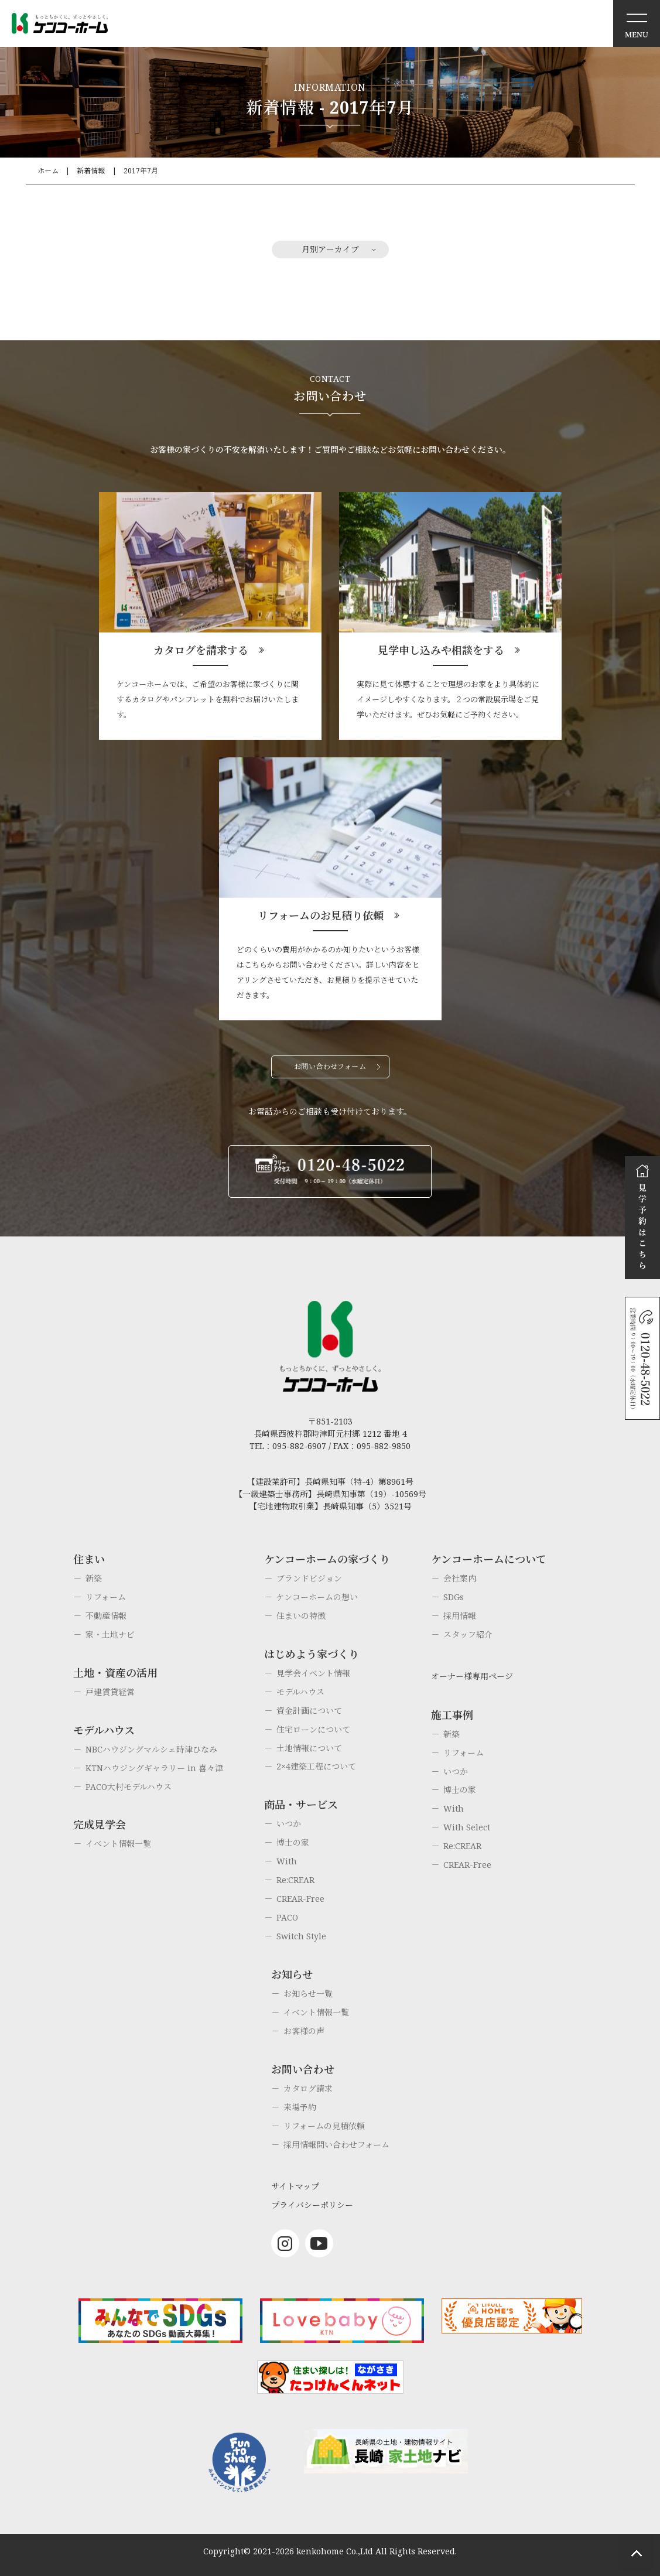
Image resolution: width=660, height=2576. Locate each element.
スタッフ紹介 (468, 1634)
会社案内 (459, 1578)
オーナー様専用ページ (472, 1676)
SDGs (453, 1597)
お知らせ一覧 (308, 1993)
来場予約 (299, 2107)
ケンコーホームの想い (317, 1597)
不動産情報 (106, 1615)
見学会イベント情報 (313, 1673)
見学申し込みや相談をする (441, 650)
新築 (94, 1578)
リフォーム (106, 1597)
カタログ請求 (308, 2088)
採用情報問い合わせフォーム (336, 2144)
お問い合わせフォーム (330, 1066)
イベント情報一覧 (118, 1843)
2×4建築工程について (316, 1766)
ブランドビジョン (309, 1578)
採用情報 (459, 1615)
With (286, 1861)
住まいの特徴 (301, 1615)
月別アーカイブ (330, 249)
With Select (466, 1827)
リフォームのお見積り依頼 (321, 915)
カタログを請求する (200, 650)
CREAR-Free (300, 1898)
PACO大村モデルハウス (129, 1786)
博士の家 (292, 1842)
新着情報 (91, 171)
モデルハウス (300, 1691)
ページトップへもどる (636, 2552)
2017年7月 (141, 171)
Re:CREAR (295, 1879)
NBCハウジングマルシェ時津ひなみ (151, 1749)
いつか (288, 1823)
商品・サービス (301, 1805)
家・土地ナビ (110, 1634)
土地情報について (309, 1748)
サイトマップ (295, 2186)
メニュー (636, 23)
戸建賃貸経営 (110, 1691)
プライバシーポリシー (312, 2205)
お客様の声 (303, 2031)
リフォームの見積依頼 (324, 2125)
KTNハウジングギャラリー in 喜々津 (154, 1768)
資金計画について (309, 1710)
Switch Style (301, 1936)
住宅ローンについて (313, 1729)
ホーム (48, 171)
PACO (287, 1917)
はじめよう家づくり (311, 1654)
